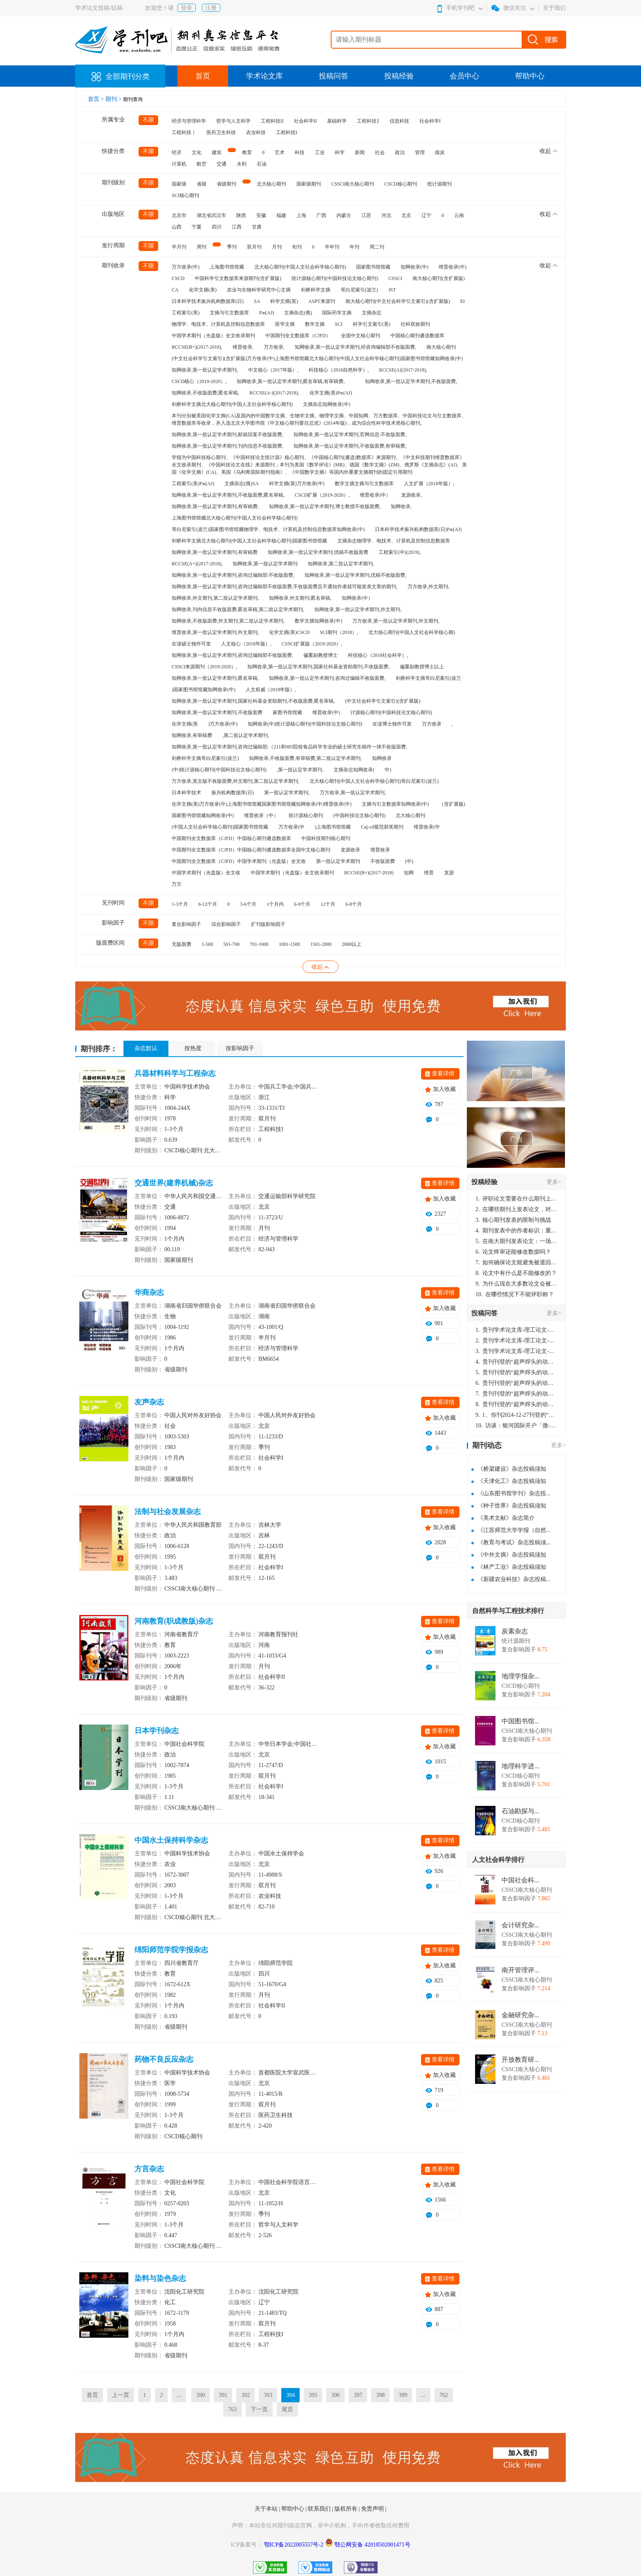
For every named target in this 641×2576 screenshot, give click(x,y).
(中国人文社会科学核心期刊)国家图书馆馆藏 (220, 827)
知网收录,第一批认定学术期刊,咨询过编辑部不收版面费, (232, 655)
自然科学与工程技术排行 (508, 1610)
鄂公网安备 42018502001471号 (372, 2545)
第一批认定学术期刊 (338, 861)
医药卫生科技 (221, 132)
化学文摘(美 (185, 724)
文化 (197, 152)
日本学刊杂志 (156, 1731)
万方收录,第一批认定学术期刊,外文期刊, (395, 621)
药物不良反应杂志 (163, 2059)
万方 (177, 884)
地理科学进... (520, 1766)
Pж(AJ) (266, 313)
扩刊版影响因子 (268, 924)
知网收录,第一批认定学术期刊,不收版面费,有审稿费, (350, 446)
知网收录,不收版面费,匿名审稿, (205, 393)
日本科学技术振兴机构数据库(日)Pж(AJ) (418, 529)
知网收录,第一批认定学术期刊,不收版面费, (411, 381)
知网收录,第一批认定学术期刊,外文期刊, (357, 609)
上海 (301, 215)
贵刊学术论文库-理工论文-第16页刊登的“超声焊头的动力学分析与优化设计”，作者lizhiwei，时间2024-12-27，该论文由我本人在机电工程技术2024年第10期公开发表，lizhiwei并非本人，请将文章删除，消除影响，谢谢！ (516, 1330)
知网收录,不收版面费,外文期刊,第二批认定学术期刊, (228, 621)
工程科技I (286, 132)
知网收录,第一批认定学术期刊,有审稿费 (215, 552)
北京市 (179, 215)
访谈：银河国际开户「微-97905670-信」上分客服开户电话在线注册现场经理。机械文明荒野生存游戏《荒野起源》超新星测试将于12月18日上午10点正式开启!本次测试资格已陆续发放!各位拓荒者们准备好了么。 (516, 1425)
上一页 (120, 2395)
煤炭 (440, 152)
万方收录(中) (185, 267)
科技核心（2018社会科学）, (378, 655)
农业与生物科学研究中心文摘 (259, 290)
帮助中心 (530, 76)
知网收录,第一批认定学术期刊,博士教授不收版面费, (325, 506)
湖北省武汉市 (211, 215)
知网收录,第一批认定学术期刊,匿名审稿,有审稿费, (291, 381)
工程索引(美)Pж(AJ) (193, 483)
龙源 (449, 873)
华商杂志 (149, 1292)
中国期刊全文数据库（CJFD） (298, 335)
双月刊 (254, 247)
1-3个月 (180, 904)
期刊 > (114, 99)
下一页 (259, 2409)
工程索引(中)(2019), (400, 552)
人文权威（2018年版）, (271, 689)
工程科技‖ (368, 121)
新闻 (360, 152)
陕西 (241, 215)
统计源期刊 (439, 184)
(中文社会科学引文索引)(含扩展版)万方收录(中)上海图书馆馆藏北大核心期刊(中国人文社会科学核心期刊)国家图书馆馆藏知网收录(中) (317, 358)
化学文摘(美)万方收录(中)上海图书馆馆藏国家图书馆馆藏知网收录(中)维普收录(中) (262, 804)
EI (462, 301)
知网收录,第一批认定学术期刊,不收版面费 (217, 712)
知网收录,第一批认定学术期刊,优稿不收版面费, (355, 575)
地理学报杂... (520, 1676)
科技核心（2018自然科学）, (339, 370)
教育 (247, 152)
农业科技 (256, 132)
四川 (217, 227)
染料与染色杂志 (160, 2278)
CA (175, 290)
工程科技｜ (184, 132)
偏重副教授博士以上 (422, 667)
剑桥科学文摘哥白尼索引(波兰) (205, 758)
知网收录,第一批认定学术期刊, (205, 370)
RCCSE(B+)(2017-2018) (369, 873)
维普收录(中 (427, 827)
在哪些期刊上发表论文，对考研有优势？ (516, 1209)
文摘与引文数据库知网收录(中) (395, 804)
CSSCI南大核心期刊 (352, 184)
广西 (321, 215)
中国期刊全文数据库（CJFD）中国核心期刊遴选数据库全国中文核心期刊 (251, 850)
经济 (177, 152)
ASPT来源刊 (321, 301)
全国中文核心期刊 (360, 335)
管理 (420, 152)
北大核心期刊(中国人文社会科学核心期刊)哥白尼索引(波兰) (374, 781)
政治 (400, 152)
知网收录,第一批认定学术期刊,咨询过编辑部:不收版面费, (233, 575)
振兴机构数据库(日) (232, 792)
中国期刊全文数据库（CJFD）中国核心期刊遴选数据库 (231, 838)
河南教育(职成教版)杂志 (173, 1621)
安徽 (261, 215)
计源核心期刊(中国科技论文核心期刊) (391, 712)
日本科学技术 (186, 792)
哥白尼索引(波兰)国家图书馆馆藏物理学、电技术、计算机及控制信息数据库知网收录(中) (268, 529)
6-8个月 (353, 904)
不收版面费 (382, 861)
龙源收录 (350, 850)
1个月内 (275, 904)
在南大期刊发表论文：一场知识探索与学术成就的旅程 (516, 1241)
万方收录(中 (291, 827)
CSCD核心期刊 (400, 184)
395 (313, 2395)
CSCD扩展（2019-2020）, (322, 495)
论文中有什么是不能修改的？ (516, 1273)
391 (223, 2395)
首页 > (96, 99)
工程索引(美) (185, 313)
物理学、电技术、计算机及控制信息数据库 (218, 324)
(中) (409, 861)
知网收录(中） (357, 598)
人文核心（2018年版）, (246, 644)
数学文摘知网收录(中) (318, 621)
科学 (340, 152)
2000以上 (351, 944)
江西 (237, 227)
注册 (211, 8)
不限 (148, 120)
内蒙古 (343, 215)
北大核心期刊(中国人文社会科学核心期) (411, 632)
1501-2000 (321, 944)
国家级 (179, 184)
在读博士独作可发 (392, 724)
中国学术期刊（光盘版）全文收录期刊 (213, 335)
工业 (320, 152)
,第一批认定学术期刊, (300, 770)
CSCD (178, 278)
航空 (201, 164)
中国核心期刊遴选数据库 (417, 335)
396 (335, 2395)
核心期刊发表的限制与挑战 (513, 1220)
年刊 (354, 247)
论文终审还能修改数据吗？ (513, 1252)
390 (200, 2395)
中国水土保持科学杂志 (171, 1840)
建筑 (217, 152)
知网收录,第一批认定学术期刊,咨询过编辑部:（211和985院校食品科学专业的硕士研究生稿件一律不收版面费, (289, 747)
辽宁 (426, 215)
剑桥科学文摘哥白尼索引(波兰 (428, 678)
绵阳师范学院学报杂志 (171, 1950)
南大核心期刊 (441, 347)
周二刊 (377, 247)
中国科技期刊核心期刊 (325, 838)
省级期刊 (226, 184)
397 (358, 2395)
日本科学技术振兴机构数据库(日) (208, 301)
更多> (554, 1182)
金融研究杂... (520, 2015)
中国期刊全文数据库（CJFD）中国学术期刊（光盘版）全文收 (239, 861)
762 (443, 2395)
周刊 (201, 247)
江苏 (366, 215)
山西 (177, 227)
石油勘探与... (520, 1811)
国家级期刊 (308, 184)
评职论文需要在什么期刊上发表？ (516, 1199)
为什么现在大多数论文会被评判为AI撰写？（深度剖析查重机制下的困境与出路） (516, 1284)
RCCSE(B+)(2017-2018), (197, 347)
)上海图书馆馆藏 (333, 827)
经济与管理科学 (189, 121)
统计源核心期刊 (306, 815)
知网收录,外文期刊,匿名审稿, (300, 598)
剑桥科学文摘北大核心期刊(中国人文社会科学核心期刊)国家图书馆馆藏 (249, 541)
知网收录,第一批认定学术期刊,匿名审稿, (215, 678)
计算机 (179, 164)
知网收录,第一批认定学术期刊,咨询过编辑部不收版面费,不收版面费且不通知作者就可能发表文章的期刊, (284, 586)
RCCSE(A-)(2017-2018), (274, 393)
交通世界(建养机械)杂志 (173, 1183)
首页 (202, 76)
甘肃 (257, 227)
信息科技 (399, 121)
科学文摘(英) (284, 301)
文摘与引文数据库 (229, 313)
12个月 (327, 904)
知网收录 (382, 758)
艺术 (280, 152)
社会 (380, 152)
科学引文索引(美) (371, 324)
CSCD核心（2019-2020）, (199, 381)
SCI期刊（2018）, (339, 632)
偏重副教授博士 (320, 655)
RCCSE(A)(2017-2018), (403, 370)
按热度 (193, 1048)
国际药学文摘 (337, 313)
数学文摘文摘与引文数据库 (364, 483)
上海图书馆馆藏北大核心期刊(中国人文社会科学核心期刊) (235, 518)
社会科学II (305, 121)
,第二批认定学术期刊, (245, 735)
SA (257, 301)
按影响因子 (240, 1048)
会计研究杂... (520, 1925)
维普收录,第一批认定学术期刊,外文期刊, (215, 632)
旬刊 (297, 247)
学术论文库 (264, 76)
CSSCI (395, 278)
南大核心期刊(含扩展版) (438, 278)
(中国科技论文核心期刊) (359, 815)
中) (388, 770)
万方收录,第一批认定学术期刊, (353, 792)
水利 (242, 164)
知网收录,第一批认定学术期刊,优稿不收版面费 (318, 552)
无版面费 (181, 944)
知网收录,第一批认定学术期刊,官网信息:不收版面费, (350, 434)
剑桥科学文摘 (315, 290)
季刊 (232, 247)
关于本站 (267, 2509)
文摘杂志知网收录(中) (326, 404)
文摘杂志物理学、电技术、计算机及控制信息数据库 (393, 541)
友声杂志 (149, 1402)
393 (268, 2395)
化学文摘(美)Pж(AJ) (330, 393)
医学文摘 (285, 324)
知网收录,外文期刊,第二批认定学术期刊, (215, 598)
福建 (281, 215)
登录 (186, 8)
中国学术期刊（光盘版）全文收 (206, 873)
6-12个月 (207, 904)
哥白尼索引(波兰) (359, 290)
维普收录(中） (375, 495)
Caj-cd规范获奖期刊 (382, 827)
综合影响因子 (226, 924)
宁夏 (197, 227)
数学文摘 (315, 324)
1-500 (207, 944)
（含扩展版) (452, 804)
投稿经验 (399, 76)
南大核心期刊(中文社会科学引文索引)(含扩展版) (397, 301)
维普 (429, 873)
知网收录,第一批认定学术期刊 (265, 564)
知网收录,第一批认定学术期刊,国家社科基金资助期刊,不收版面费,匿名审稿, (253, 701)
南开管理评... (520, 1970)
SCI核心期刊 (185, 195)
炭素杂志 (515, 1631)
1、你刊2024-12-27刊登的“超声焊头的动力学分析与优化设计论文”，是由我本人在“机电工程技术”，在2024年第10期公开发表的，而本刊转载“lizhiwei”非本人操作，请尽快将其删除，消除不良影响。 (516, 1415)
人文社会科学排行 (498, 1859)
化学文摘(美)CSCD (289, 632)
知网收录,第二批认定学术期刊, (341, 564)
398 (380, 2395)
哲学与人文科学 (233, 121)
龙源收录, (411, 495)
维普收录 (380, 850)
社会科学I (430, 121)
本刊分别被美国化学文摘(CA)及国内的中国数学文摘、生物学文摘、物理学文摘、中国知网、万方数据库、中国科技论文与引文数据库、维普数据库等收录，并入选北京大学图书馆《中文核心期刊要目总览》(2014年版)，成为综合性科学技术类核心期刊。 (319, 419)
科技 (300, 152)
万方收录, (274, 347)
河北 (386, 215)
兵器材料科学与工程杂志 (174, 1073)
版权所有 (346, 2509)
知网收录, (401, 506)
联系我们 (320, 2509)
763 (232, 2409)
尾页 (287, 2409)
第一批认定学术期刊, (286, 792)
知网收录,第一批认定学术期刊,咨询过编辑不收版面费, (327, 678)
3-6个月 (248, 904)
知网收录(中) (414, 267)
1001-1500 (289, 944)
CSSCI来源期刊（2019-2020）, (204, 667)
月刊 (277, 247)
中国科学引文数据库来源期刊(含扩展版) (238, 278)
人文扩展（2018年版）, (429, 483)
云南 (459, 215)
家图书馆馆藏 (287, 712)
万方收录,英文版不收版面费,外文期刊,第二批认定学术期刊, (235, 781)
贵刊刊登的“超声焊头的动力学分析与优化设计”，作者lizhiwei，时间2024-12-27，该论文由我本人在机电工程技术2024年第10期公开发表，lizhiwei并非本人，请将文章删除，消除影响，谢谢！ (516, 1362)
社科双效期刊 (415, 324)
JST (392, 290)
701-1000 (259, 944)
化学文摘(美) (203, 290)
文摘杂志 (371, 313)
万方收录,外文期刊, (428, 586)
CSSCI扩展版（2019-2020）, (312, 644)
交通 (221, 164)
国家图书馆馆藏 (373, 267)
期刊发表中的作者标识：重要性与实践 (516, 1231)
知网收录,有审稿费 (192, 735)
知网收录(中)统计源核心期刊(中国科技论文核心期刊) (305, 724)
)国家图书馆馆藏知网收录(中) (203, 689)
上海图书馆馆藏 (227, 267)
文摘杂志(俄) (298, 313)
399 (403, 2395)
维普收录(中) (452, 267)
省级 (201, 184)
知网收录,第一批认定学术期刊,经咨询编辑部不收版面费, (355, 347)
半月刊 (179, 247)
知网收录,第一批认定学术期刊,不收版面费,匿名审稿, (228, 495)
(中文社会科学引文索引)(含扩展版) (382, 701)
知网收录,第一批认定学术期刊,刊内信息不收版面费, (227, 446)
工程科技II (272, 121)
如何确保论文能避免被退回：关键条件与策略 (516, 1262)
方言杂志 (149, 2169)
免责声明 (373, 2509)
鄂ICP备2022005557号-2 (294, 2545)
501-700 (231, 944)
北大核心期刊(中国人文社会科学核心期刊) (300, 267)
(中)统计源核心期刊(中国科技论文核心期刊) (219, 770)
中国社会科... (520, 1880)
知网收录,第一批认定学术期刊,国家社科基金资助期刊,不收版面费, (318, 667)
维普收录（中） (261, 815)
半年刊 (332, 247)
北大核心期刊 (271, 184)
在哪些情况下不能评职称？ (514, 1294)
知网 (409, 873)
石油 (262, 164)
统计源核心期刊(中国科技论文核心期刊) (334, 278)
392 (245, 2395)
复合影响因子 (186, 924)
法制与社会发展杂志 (167, 1512)
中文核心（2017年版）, (273, 370)
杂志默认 (145, 1048)
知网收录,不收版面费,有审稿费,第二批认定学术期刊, (305, 758)
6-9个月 (302, 904)
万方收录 (432, 724)
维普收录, (243, 347)
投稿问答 (333, 76)
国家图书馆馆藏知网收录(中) (203, 815)
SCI (339, 324)
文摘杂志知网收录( (354, 770)
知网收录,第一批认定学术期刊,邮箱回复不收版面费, (227, 434)
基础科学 (337, 121)
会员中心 (464, 76)
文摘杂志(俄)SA (241, 483)
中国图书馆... (520, 1721)
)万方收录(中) (223, 724)
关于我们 (554, 8)
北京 (406, 215)
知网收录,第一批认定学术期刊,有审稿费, (215, 506)
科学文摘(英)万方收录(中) (297, 483)
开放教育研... (520, 2059)
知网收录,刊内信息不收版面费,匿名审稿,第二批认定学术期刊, (238, 609)
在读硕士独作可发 (191, 644)
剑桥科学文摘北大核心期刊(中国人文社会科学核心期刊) (232, 404)
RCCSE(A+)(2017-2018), (197, 564)
